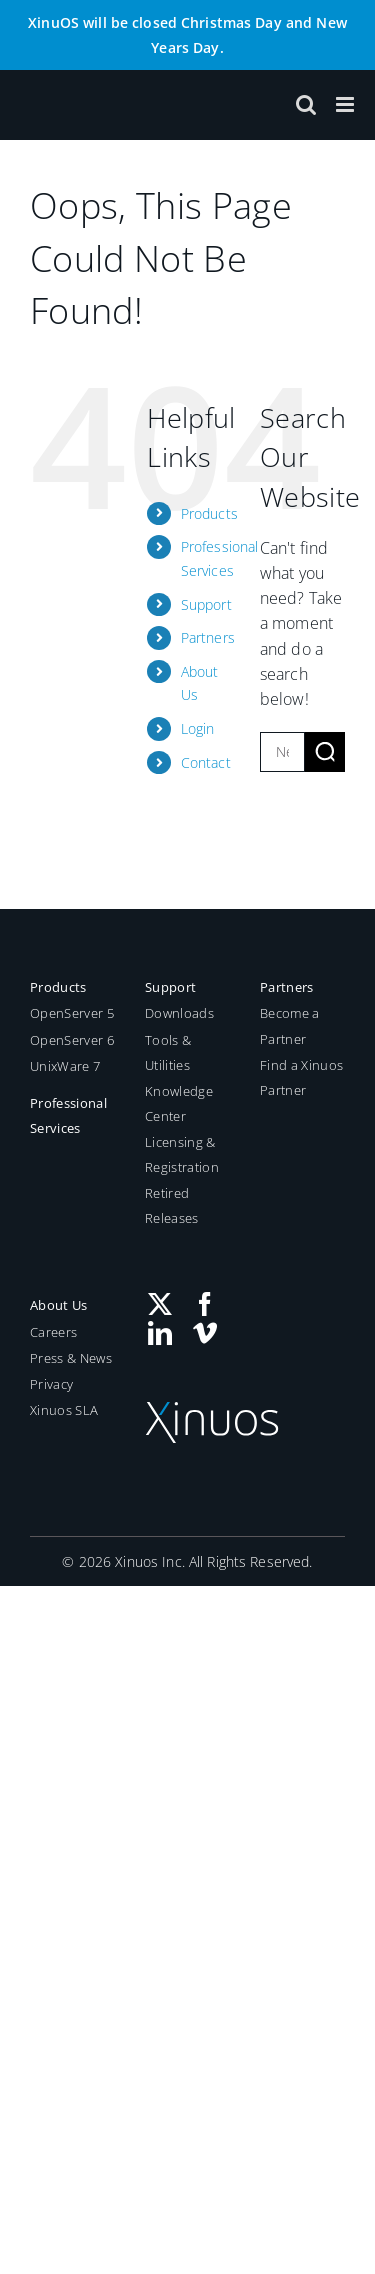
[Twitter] (160, 1304)
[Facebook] (205, 1304)
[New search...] (282, 752)
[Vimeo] (205, 1333)
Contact (206, 762)
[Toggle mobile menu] (346, 104)
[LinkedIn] (160, 1333)
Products (209, 513)
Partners (208, 637)
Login (198, 728)
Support (206, 604)
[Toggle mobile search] (306, 104)
